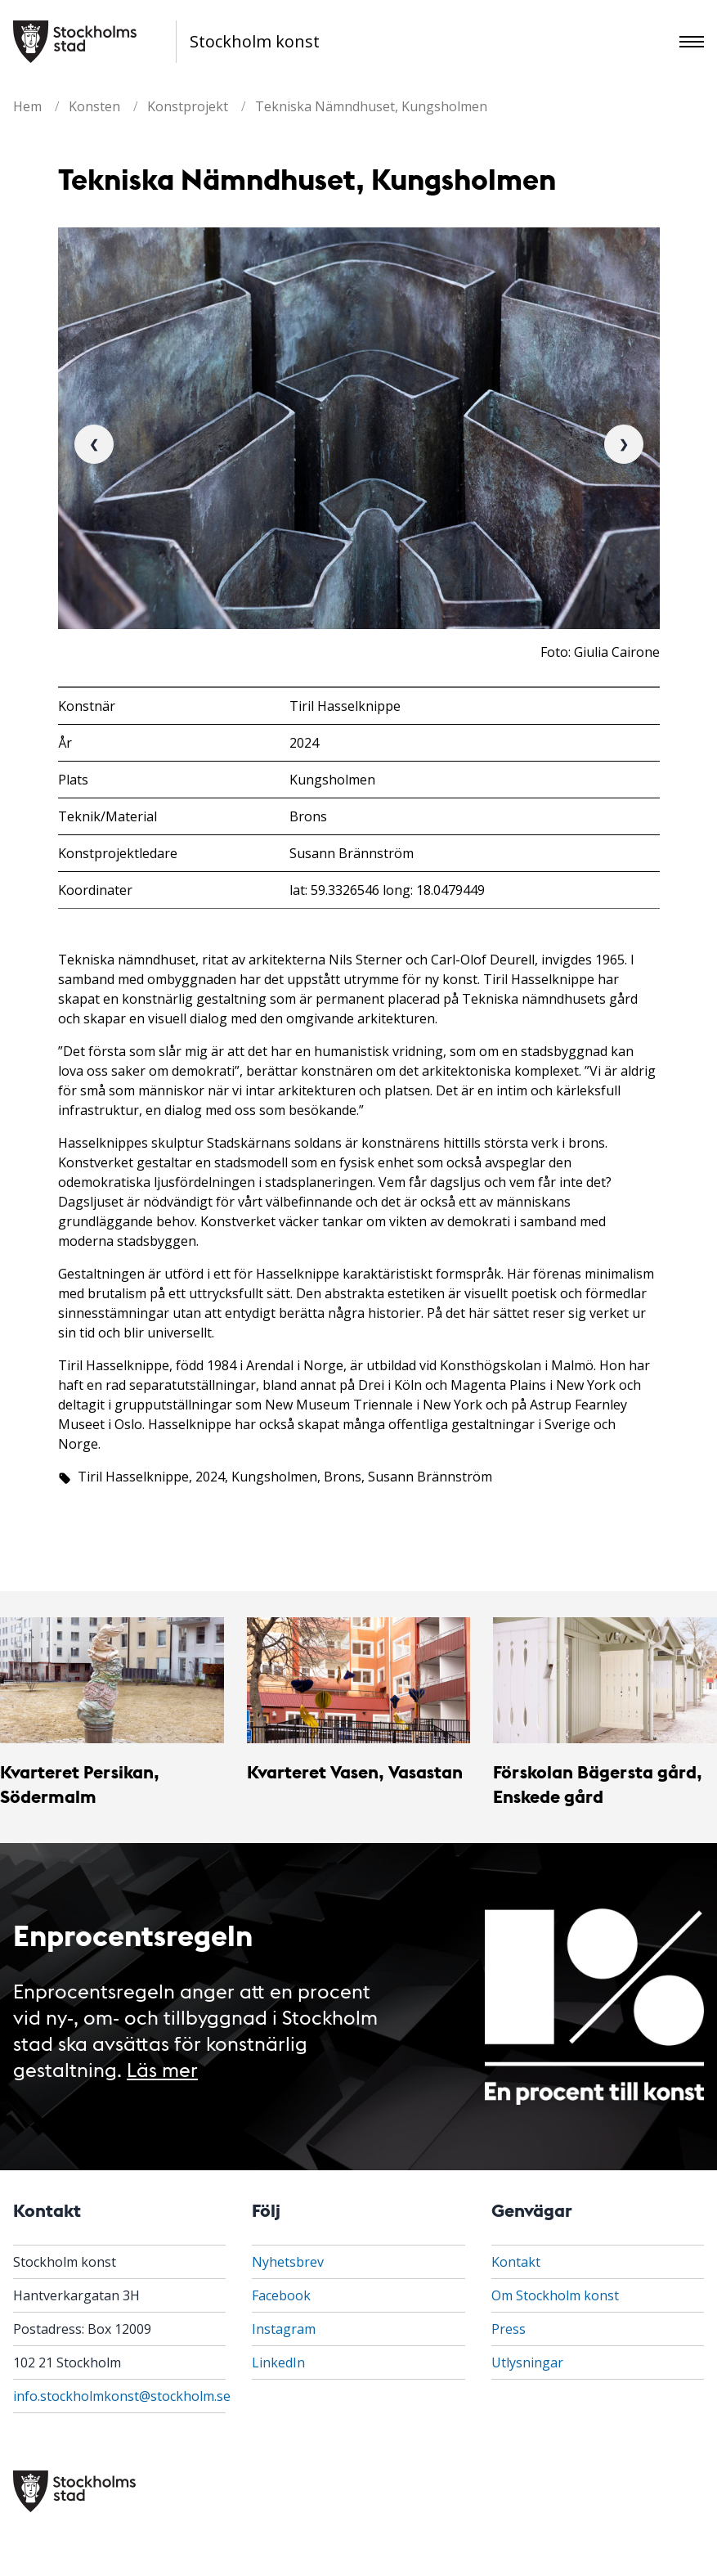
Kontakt (515, 2262)
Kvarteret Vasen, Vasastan (355, 1771)
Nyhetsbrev (288, 2262)
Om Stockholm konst (555, 2295)
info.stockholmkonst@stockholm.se (122, 2396)
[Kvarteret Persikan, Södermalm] (112, 1680)
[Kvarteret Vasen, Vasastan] (359, 1680)
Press (508, 2329)
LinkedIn (278, 2362)
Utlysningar (527, 2362)
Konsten (94, 106)
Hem (27, 106)
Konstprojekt (187, 106)
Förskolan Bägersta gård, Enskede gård (597, 1784)
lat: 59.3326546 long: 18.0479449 (387, 890)
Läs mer (162, 2068)
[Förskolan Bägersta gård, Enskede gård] (605, 1680)
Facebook (281, 2295)
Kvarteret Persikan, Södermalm (79, 1784)
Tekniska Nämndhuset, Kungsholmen (371, 106)
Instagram (284, 2329)
